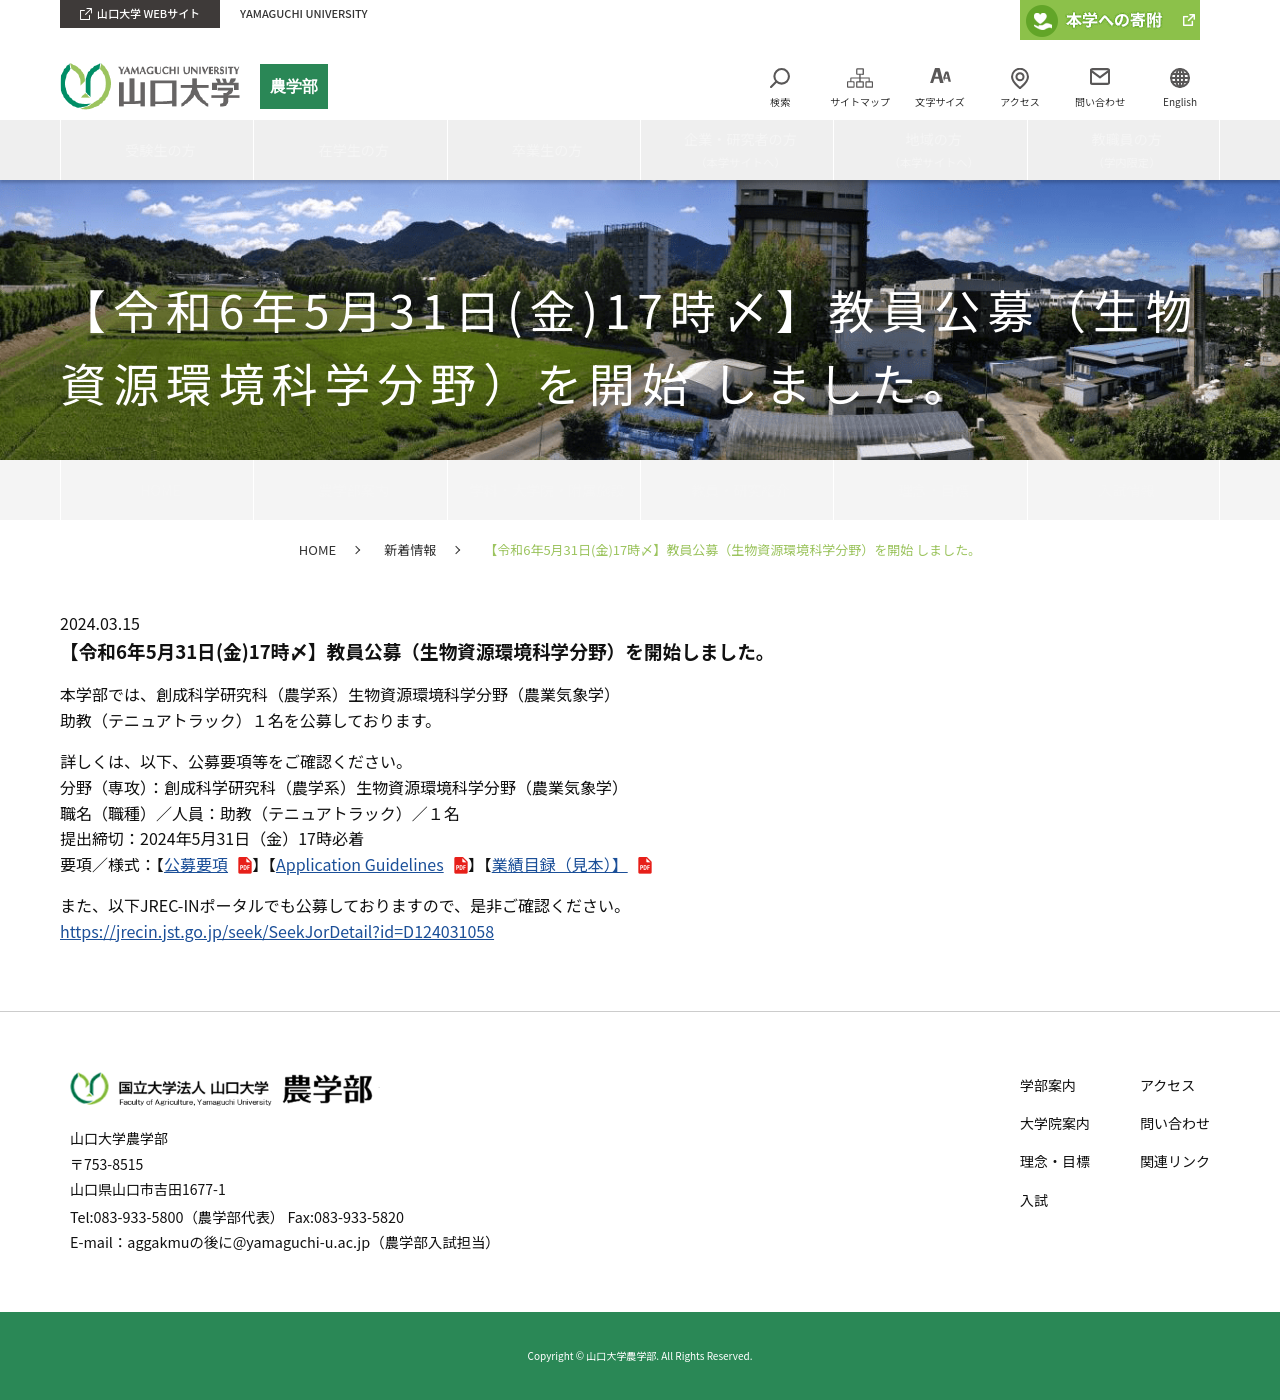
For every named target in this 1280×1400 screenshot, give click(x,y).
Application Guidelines (360, 864)
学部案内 (1048, 1085)
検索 (780, 101)
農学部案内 (350, 489)
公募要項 (196, 864)
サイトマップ (860, 101)
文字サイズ (940, 101)
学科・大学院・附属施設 (544, 489)
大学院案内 (1055, 1123)
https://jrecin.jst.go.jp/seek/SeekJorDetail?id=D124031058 (277, 931)
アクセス (1020, 101)
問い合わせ (1100, 101)
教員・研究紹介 (737, 489)
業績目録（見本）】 (560, 864)
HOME (157, 489)
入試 (1034, 1200)
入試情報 (1123, 489)
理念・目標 (930, 489)
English (1180, 101)
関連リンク (1175, 1161)
